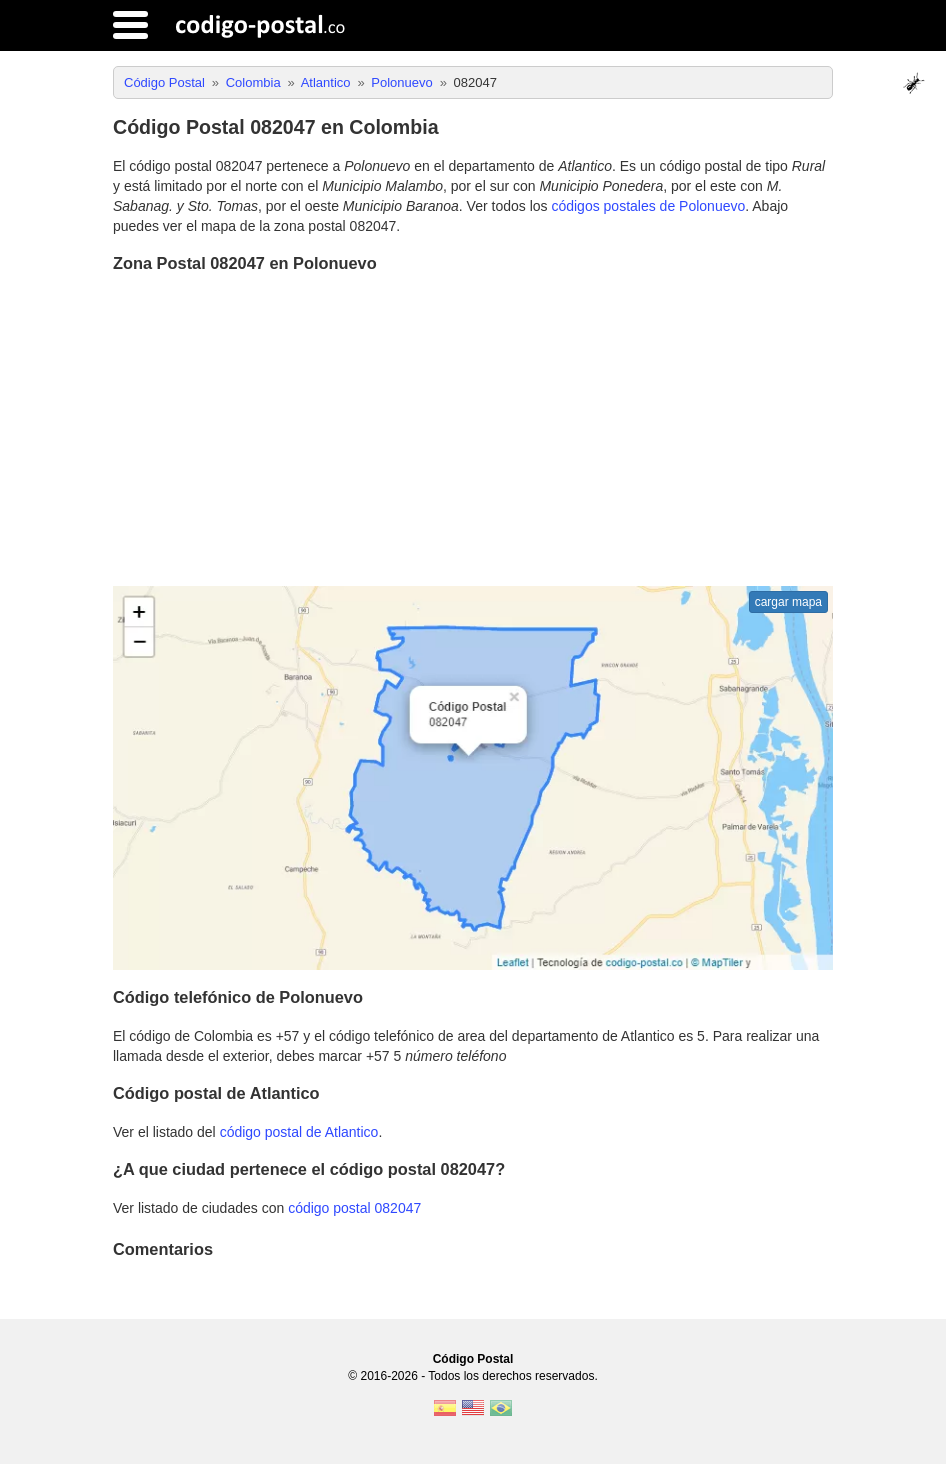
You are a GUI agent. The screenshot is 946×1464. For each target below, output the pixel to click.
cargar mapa (788, 602)
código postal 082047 (354, 1208)
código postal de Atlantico (299, 1132)
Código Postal (473, 1359)
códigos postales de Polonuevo (648, 206)
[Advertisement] (473, 432)
